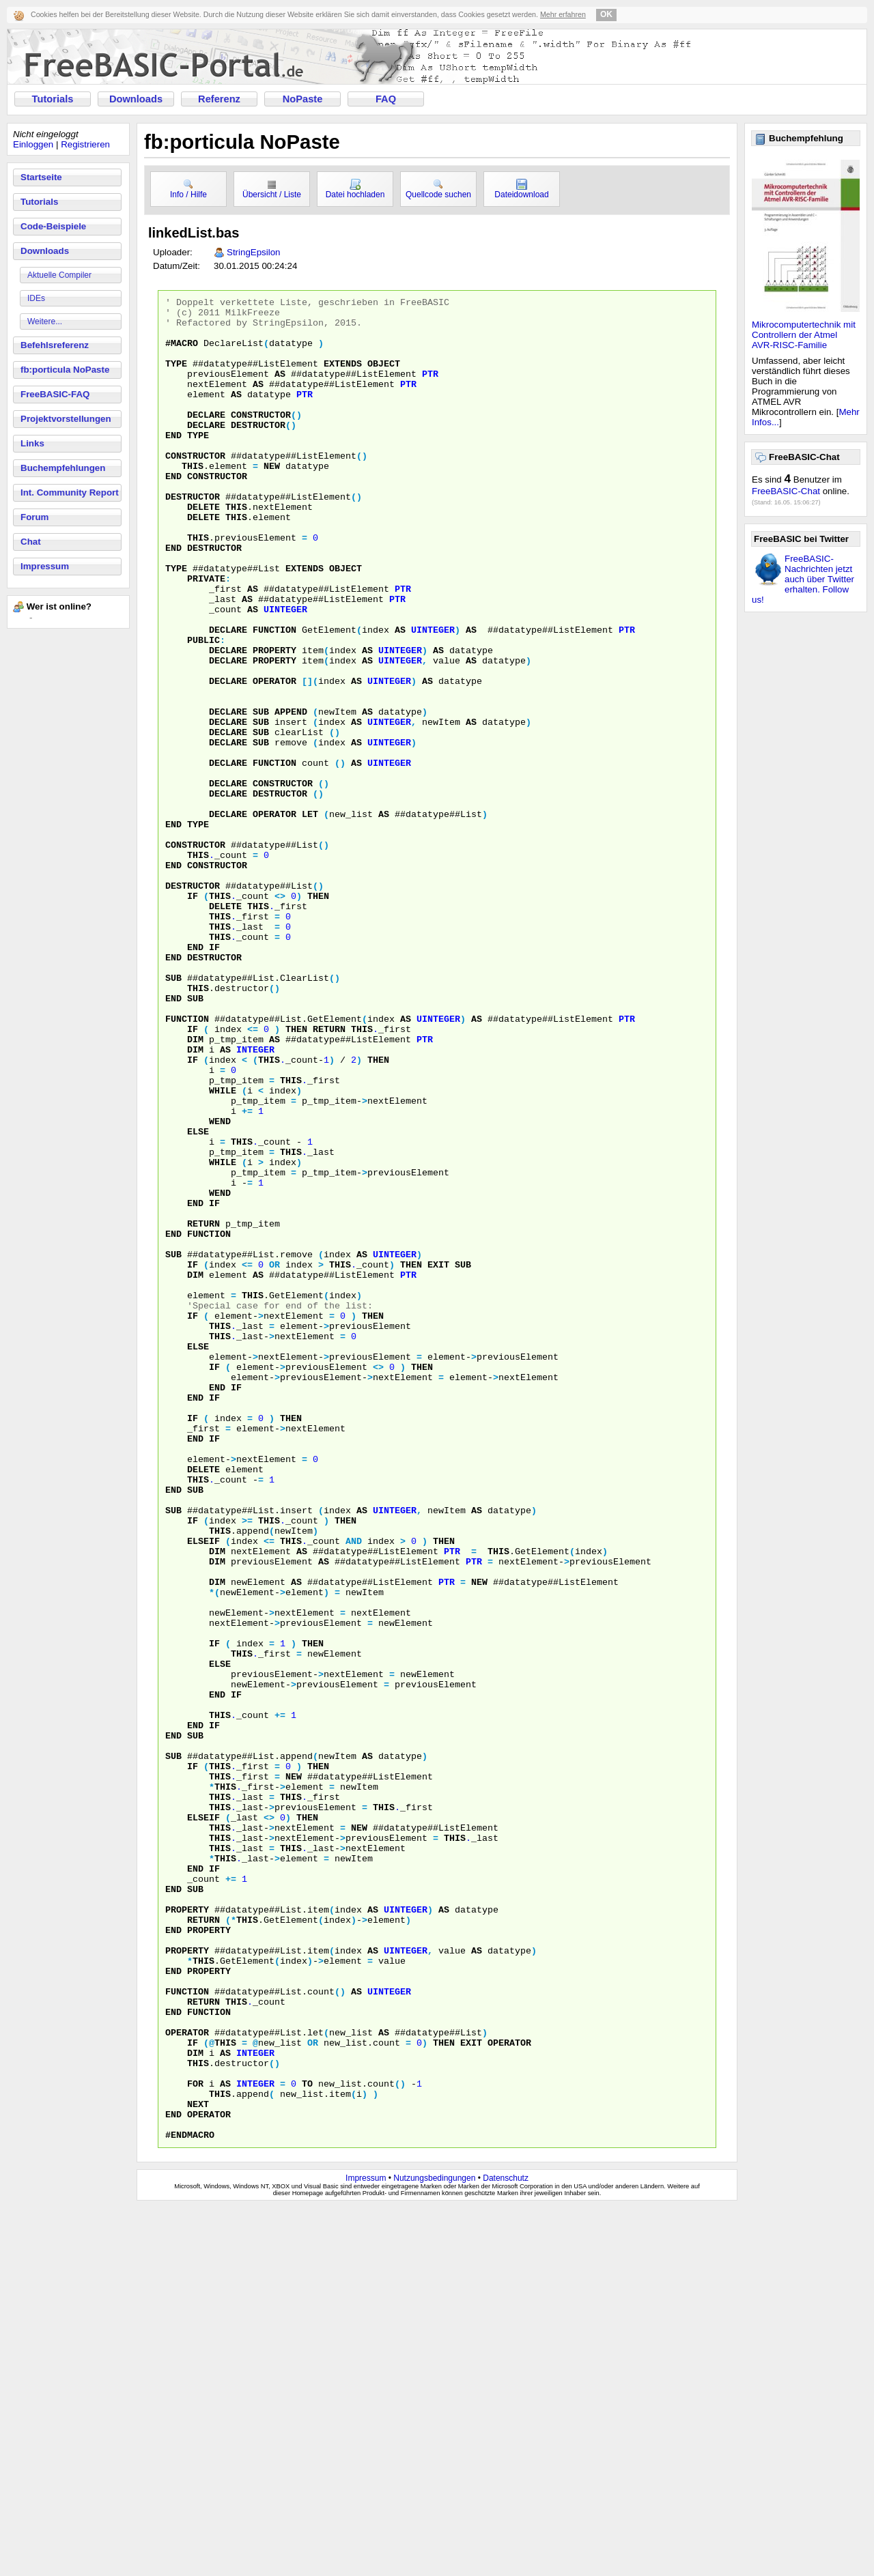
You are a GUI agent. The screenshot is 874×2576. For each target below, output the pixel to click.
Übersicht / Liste (271, 189)
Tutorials (53, 99)
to (307, 2441)
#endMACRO (189, 2503)
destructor (258, 451)
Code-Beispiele (53, 226)
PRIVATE (206, 635)
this (192, 500)
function (274, 697)
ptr (430, 390)
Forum (34, 517)
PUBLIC (203, 709)
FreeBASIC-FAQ (54, 394)
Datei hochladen (355, 189)
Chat (30, 541)
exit (438, 1458)
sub (261, 795)
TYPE (176, 623)
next (198, 2466)
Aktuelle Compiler (59, 275)
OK (606, 14)
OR (274, 1458)
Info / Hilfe (188, 189)
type (176, 377)
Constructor (195, 955)
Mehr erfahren (563, 14)
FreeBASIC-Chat (786, 491)
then (318, 1016)
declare (206, 439)
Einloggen (33, 144)
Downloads (136, 99)
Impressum (44, 566)
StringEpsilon (254, 252)
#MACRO (181, 353)
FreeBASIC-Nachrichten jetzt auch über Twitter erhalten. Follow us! (803, 579)
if (192, 1016)
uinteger (285, 672)
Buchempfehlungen (62, 468)
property (274, 721)
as (279, 390)
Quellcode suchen (438, 189)
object (383, 377)
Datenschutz (505, 2546)
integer (255, 1200)
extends (343, 377)
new (272, 500)
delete (203, 549)
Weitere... (44, 321)
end (173, 463)
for (195, 2441)
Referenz (219, 99)
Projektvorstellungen (65, 419)
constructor (261, 439)
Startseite (41, 177)
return (329, 1176)
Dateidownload (521, 189)
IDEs (36, 298)
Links (32, 443)
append (290, 795)
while (222, 1250)
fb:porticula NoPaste (64, 369)
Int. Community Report (69, 492)
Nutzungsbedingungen (434, 2546)
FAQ (386, 99)
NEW (479, 1839)
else (198, 1299)
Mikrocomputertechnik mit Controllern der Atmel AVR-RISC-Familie (804, 334)
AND (354, 1790)
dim (195, 1188)
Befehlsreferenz (54, 345)
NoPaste (303, 99)
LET (310, 918)
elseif (203, 1790)
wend (220, 1286)
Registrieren (85, 144)
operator (274, 758)
